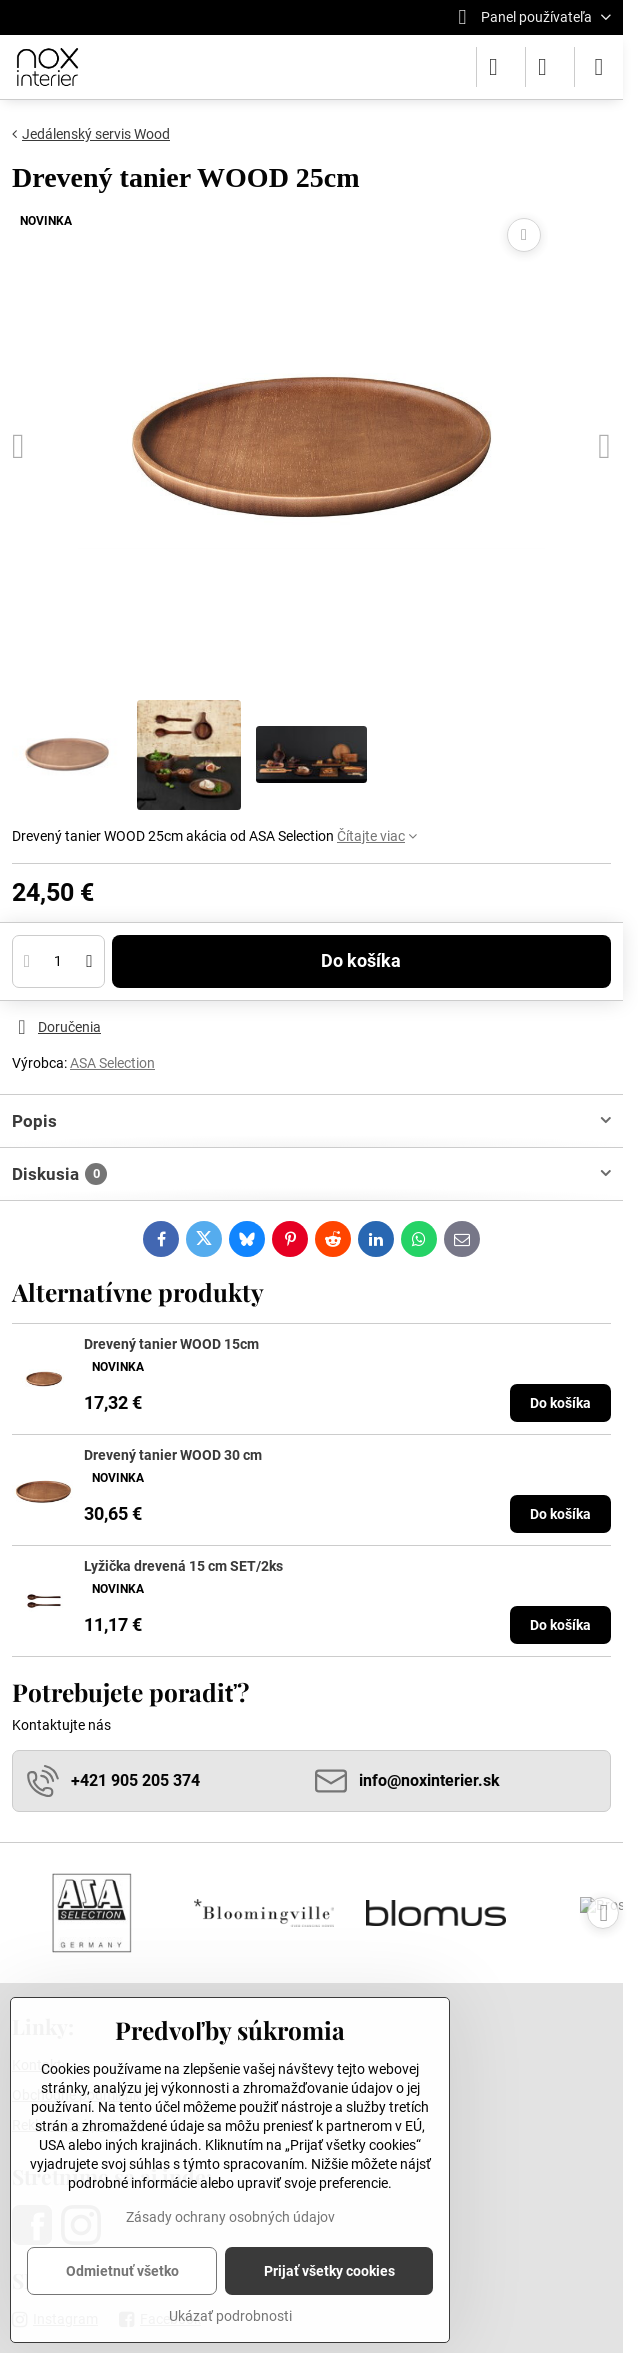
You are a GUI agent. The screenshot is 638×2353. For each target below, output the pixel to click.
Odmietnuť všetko (122, 2271)
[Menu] (599, 67)
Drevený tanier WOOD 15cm (171, 1344)
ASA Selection (112, 1063)
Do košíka (361, 966)
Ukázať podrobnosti (230, 2316)
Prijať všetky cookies (329, 2271)
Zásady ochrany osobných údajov (230, 2217)
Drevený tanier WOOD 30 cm (173, 1455)
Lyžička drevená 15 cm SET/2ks (183, 1566)
